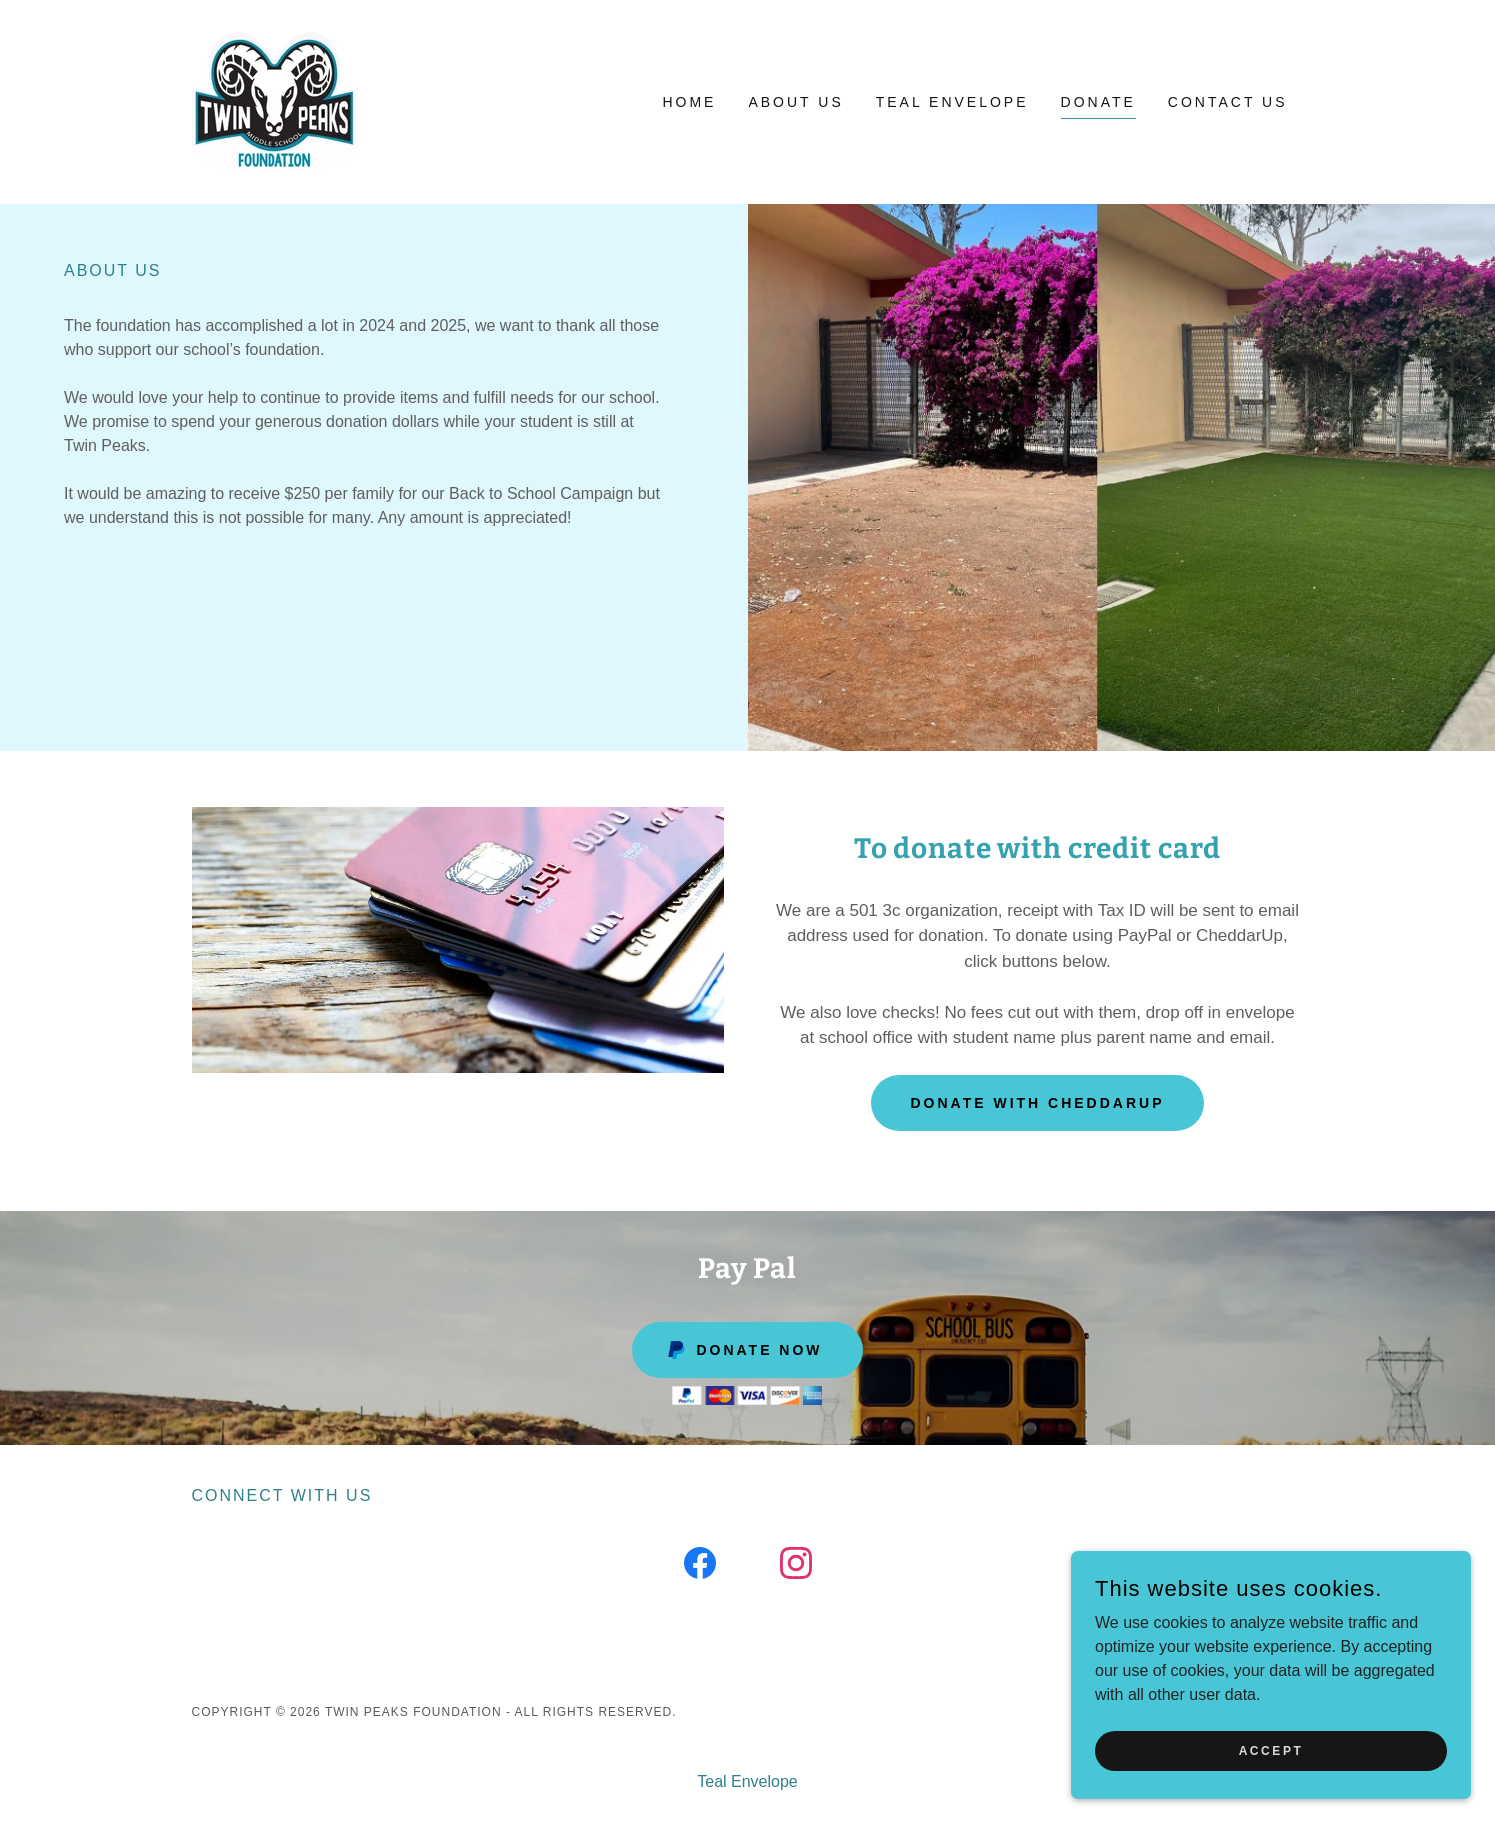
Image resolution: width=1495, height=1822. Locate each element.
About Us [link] (795, 102)
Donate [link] (1098, 102)
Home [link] (689, 102)
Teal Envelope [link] (952, 102)
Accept (1271, 1750)
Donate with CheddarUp (1038, 1103)
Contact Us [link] (1228, 102)
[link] (274, 100)
